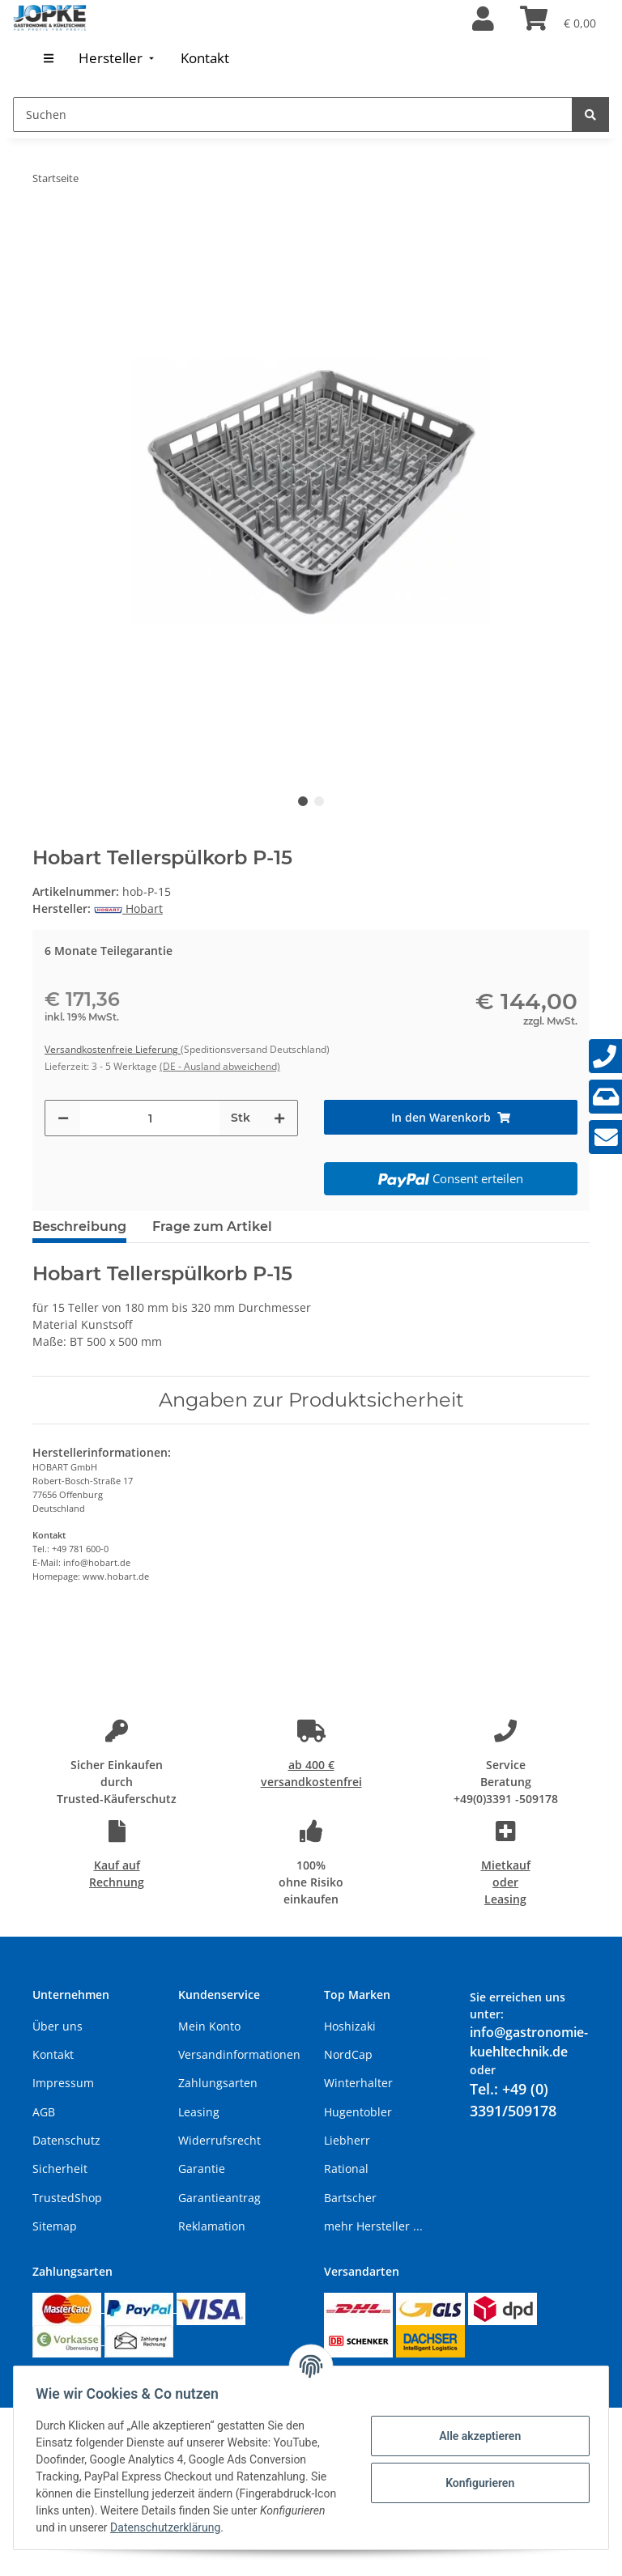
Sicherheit (59, 2168)
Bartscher (350, 2197)
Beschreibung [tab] (79, 1226)
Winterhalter (358, 2082)
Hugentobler (358, 2112)
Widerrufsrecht (219, 2140)
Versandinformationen (239, 2054)
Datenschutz (66, 2140)
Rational (346, 2168)
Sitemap (54, 2226)
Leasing (198, 2112)
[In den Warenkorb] (450, 1117)
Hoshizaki (350, 2026)
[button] (483, 19)
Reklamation (211, 2226)
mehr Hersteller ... (373, 2226)
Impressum (63, 2082)
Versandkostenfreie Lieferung (113, 1049)
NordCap (348, 2054)
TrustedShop (67, 2197)
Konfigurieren (475, 2482)
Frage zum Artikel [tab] (212, 1226)
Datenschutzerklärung (237, 2527)
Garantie (201, 2168)
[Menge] (149, 1118)
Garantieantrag (219, 2197)
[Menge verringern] (63, 1118)
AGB (43, 2112)
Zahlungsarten (218, 2082)
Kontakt (53, 2054)
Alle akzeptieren (476, 2436)
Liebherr (347, 2140)
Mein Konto (209, 2026)
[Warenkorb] (558, 19)
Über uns (57, 2026)
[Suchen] (293, 114)
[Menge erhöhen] (279, 1118)
